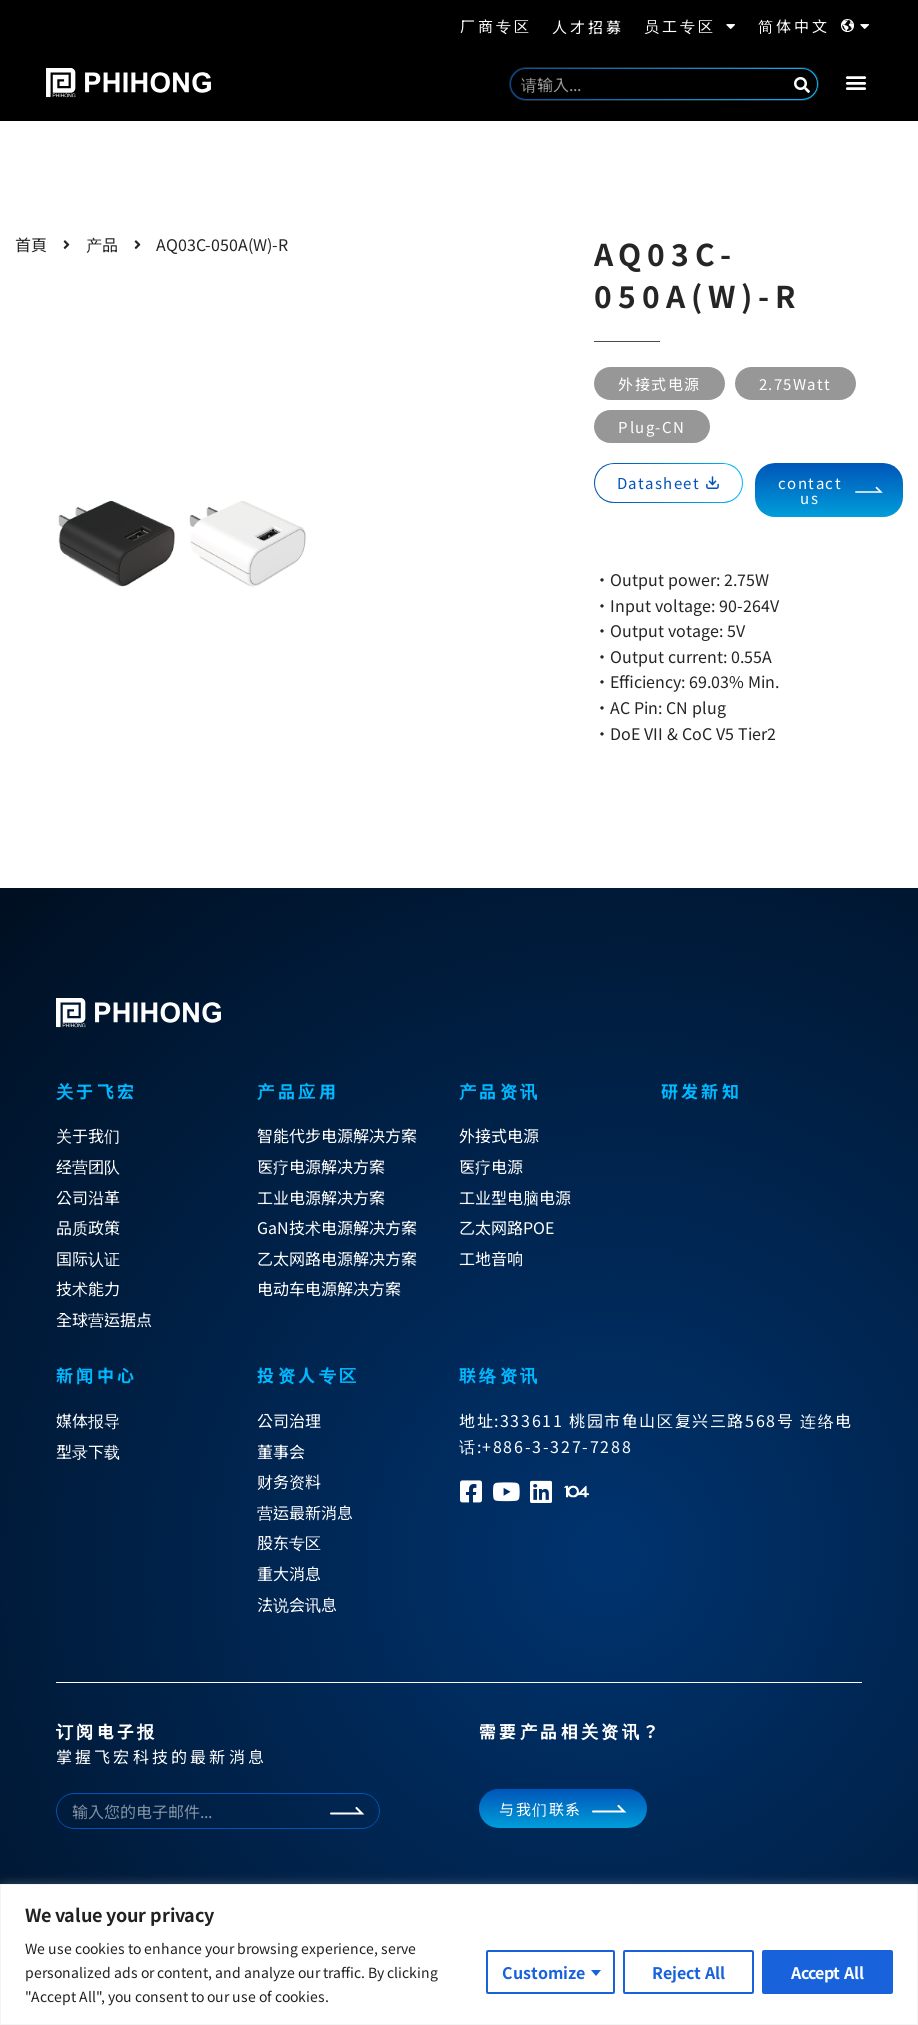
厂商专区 (496, 25)
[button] (855, 81)
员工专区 (691, 26)
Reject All (688, 1972)
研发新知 (702, 1090)
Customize (543, 1972)
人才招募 (588, 26)
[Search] (802, 84)
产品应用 (298, 1090)
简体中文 (815, 26)
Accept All (827, 1972)
